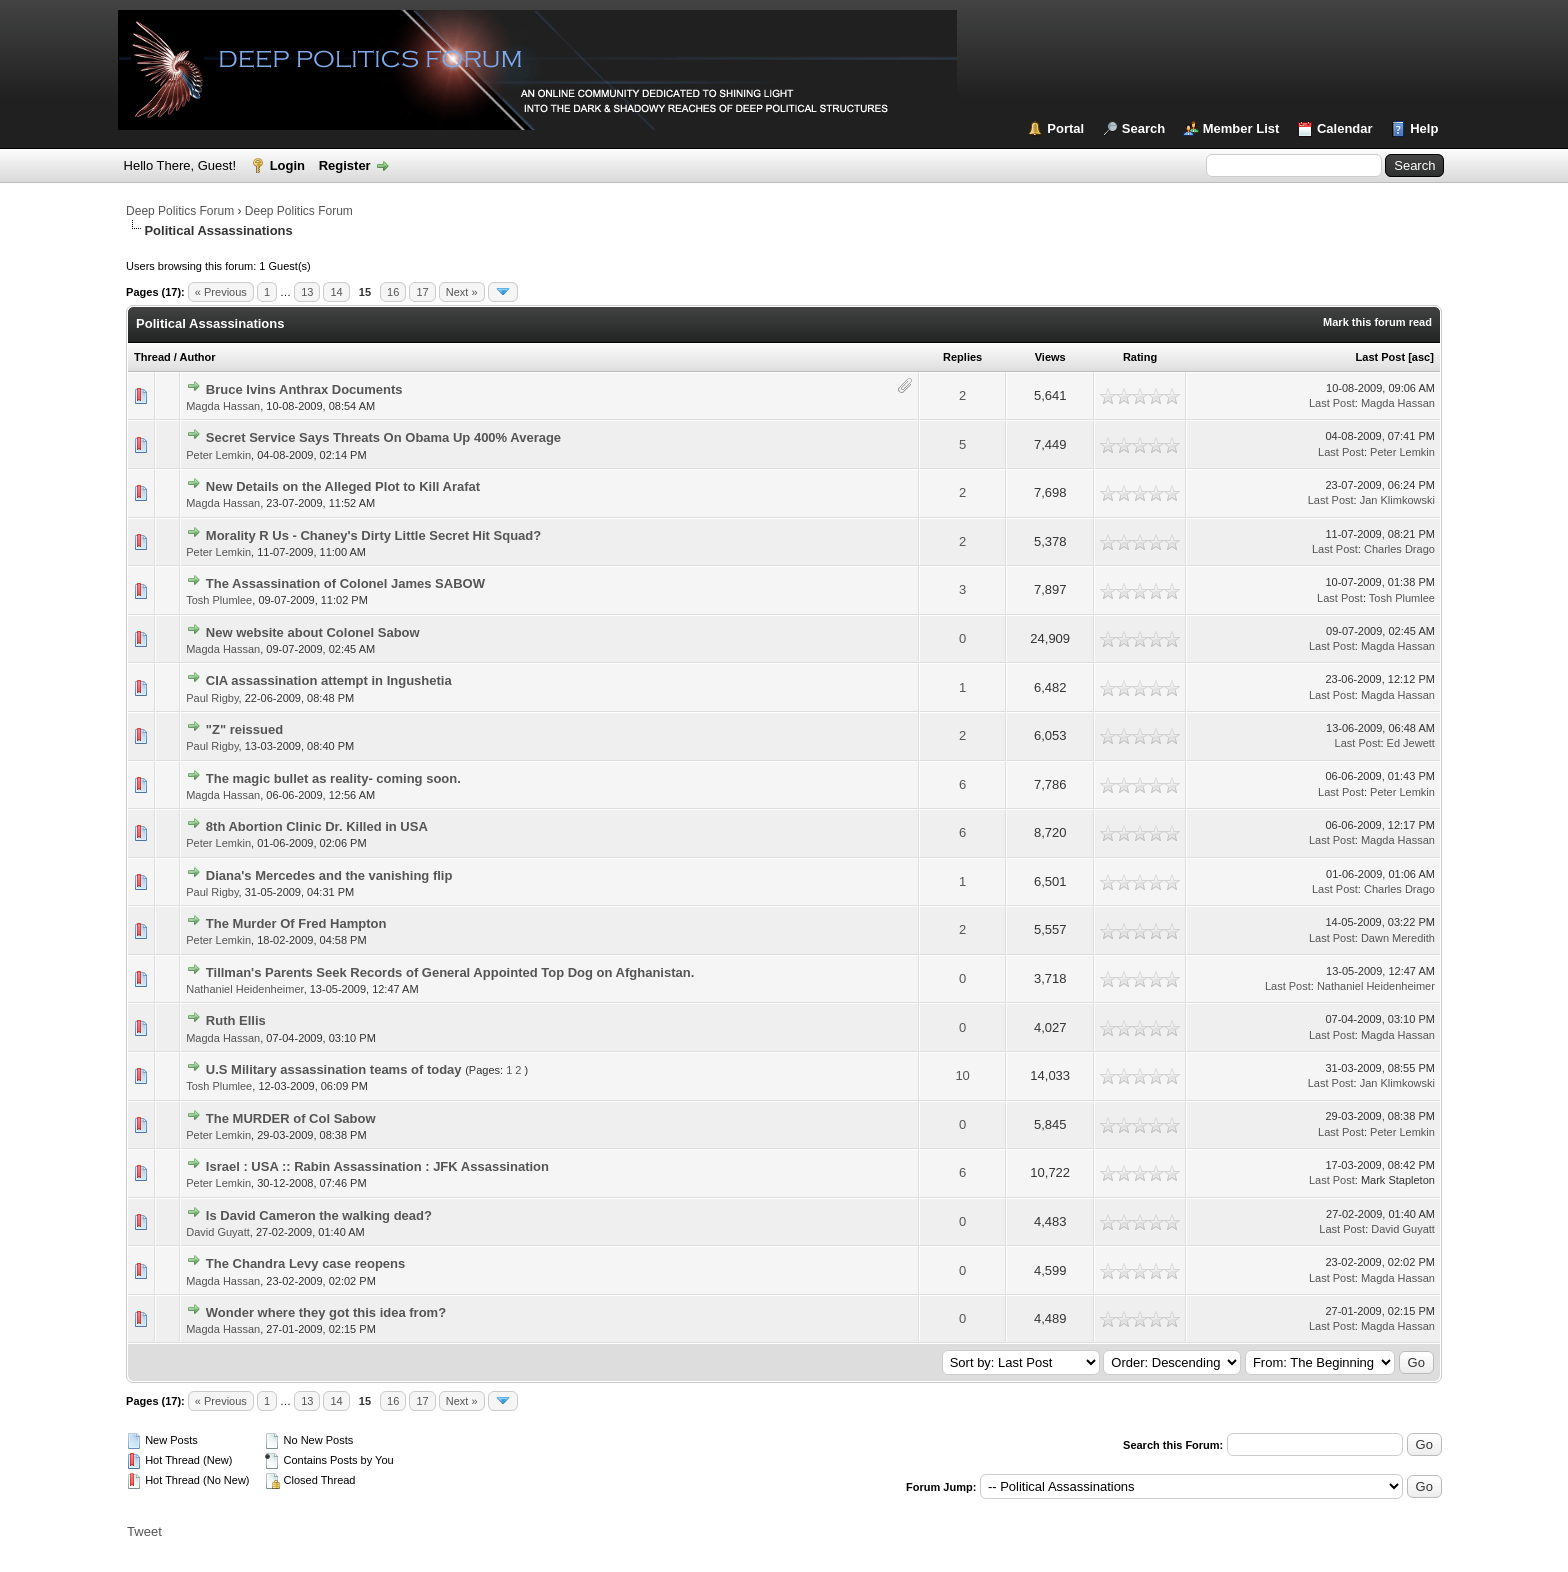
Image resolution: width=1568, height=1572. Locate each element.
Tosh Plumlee (219, 600)
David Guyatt (218, 1232)
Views (1050, 357)
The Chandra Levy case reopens (305, 1263)
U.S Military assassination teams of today (334, 1069)
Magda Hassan (223, 406)
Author (198, 357)
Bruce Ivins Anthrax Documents (304, 389)
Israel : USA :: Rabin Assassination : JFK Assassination (377, 1166)
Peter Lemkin (218, 455)
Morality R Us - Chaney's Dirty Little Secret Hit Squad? (373, 535)
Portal (1065, 128)
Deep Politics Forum (180, 211)
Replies (962, 357)
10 (962, 1075)
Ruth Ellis (236, 1020)
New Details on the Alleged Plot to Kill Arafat (343, 486)
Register (345, 165)
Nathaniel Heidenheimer (244, 989)
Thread (152, 357)
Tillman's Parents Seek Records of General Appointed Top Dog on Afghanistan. (450, 972)
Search (1143, 128)
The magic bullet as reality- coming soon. (333, 778)
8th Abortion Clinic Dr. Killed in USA (317, 826)
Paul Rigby (212, 698)
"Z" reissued (244, 729)
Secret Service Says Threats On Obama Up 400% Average (383, 437)
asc (1421, 357)
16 (393, 292)
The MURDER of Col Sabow (291, 1118)
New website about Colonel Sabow (313, 632)
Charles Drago (1399, 549)
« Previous (221, 292)
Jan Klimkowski (1397, 500)
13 (307, 292)
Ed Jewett (1411, 743)
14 (336, 292)
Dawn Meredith (1398, 938)
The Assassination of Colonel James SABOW (345, 583)
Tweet (144, 1531)
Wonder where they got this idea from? (326, 1312)
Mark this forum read (1377, 322)
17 (422, 292)
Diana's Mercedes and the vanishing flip (329, 875)
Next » (462, 292)
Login (287, 165)
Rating (1140, 357)
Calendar (1345, 128)
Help (1424, 128)
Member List (1241, 128)
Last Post (1381, 357)
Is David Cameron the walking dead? (319, 1215)
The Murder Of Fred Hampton (296, 923)
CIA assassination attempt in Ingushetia (329, 680)
